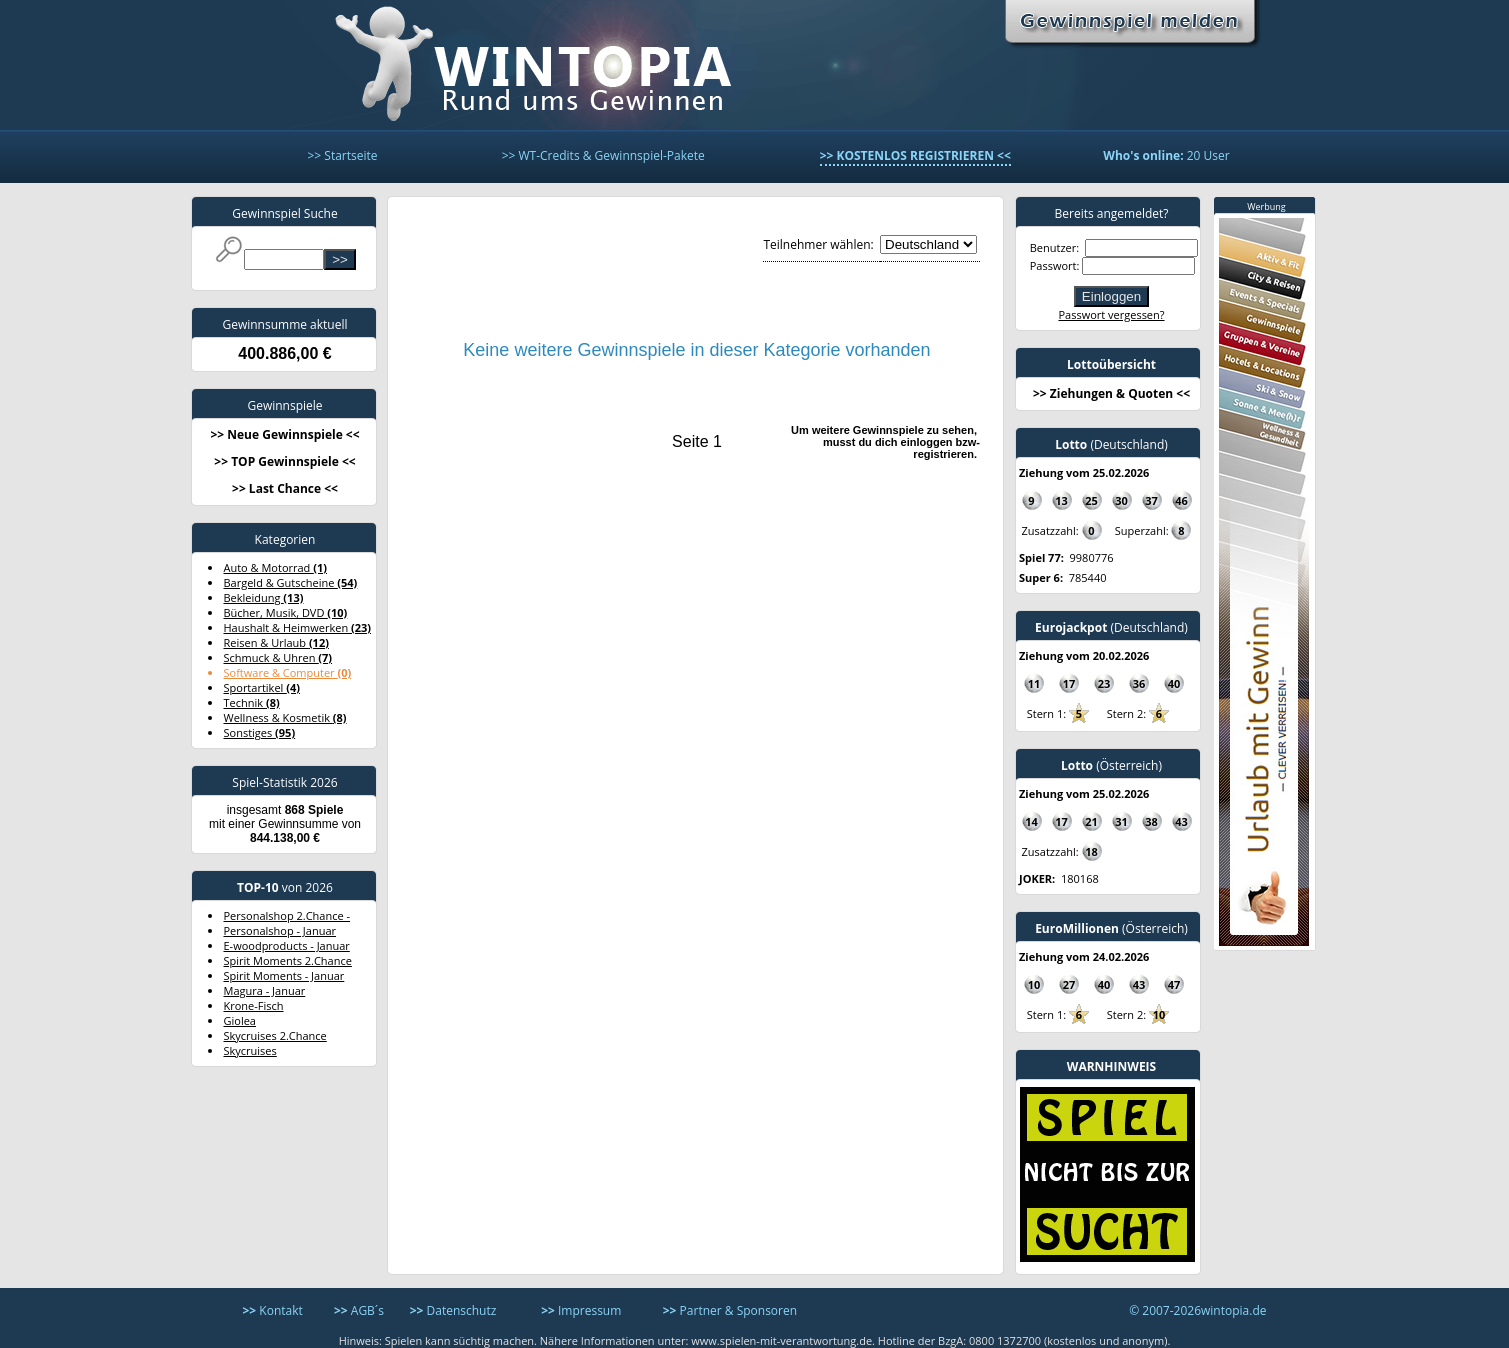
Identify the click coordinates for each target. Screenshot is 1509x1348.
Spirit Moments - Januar (284, 975)
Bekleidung (264, 597)
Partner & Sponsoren (730, 1310)
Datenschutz (453, 1310)
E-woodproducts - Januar (287, 945)
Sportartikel (262, 687)
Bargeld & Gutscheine (291, 582)
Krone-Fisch (254, 1005)
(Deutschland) (1111, 444)
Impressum (581, 1310)
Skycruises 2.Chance (275, 1035)
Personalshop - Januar (280, 930)
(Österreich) (1111, 765)
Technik (252, 702)
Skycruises (250, 1050)
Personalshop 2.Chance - (287, 915)
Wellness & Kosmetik (285, 717)
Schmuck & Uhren (278, 657)
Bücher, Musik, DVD (286, 612)
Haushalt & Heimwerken (298, 627)
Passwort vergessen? (1111, 314)
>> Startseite (342, 155)
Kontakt (273, 1310)
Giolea (240, 1020)
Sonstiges (260, 732)
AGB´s (359, 1310)
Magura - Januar (265, 990)
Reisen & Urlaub (276, 642)
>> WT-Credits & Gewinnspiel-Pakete (603, 155)
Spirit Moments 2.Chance (288, 960)
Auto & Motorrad (275, 567)
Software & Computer (288, 672)
